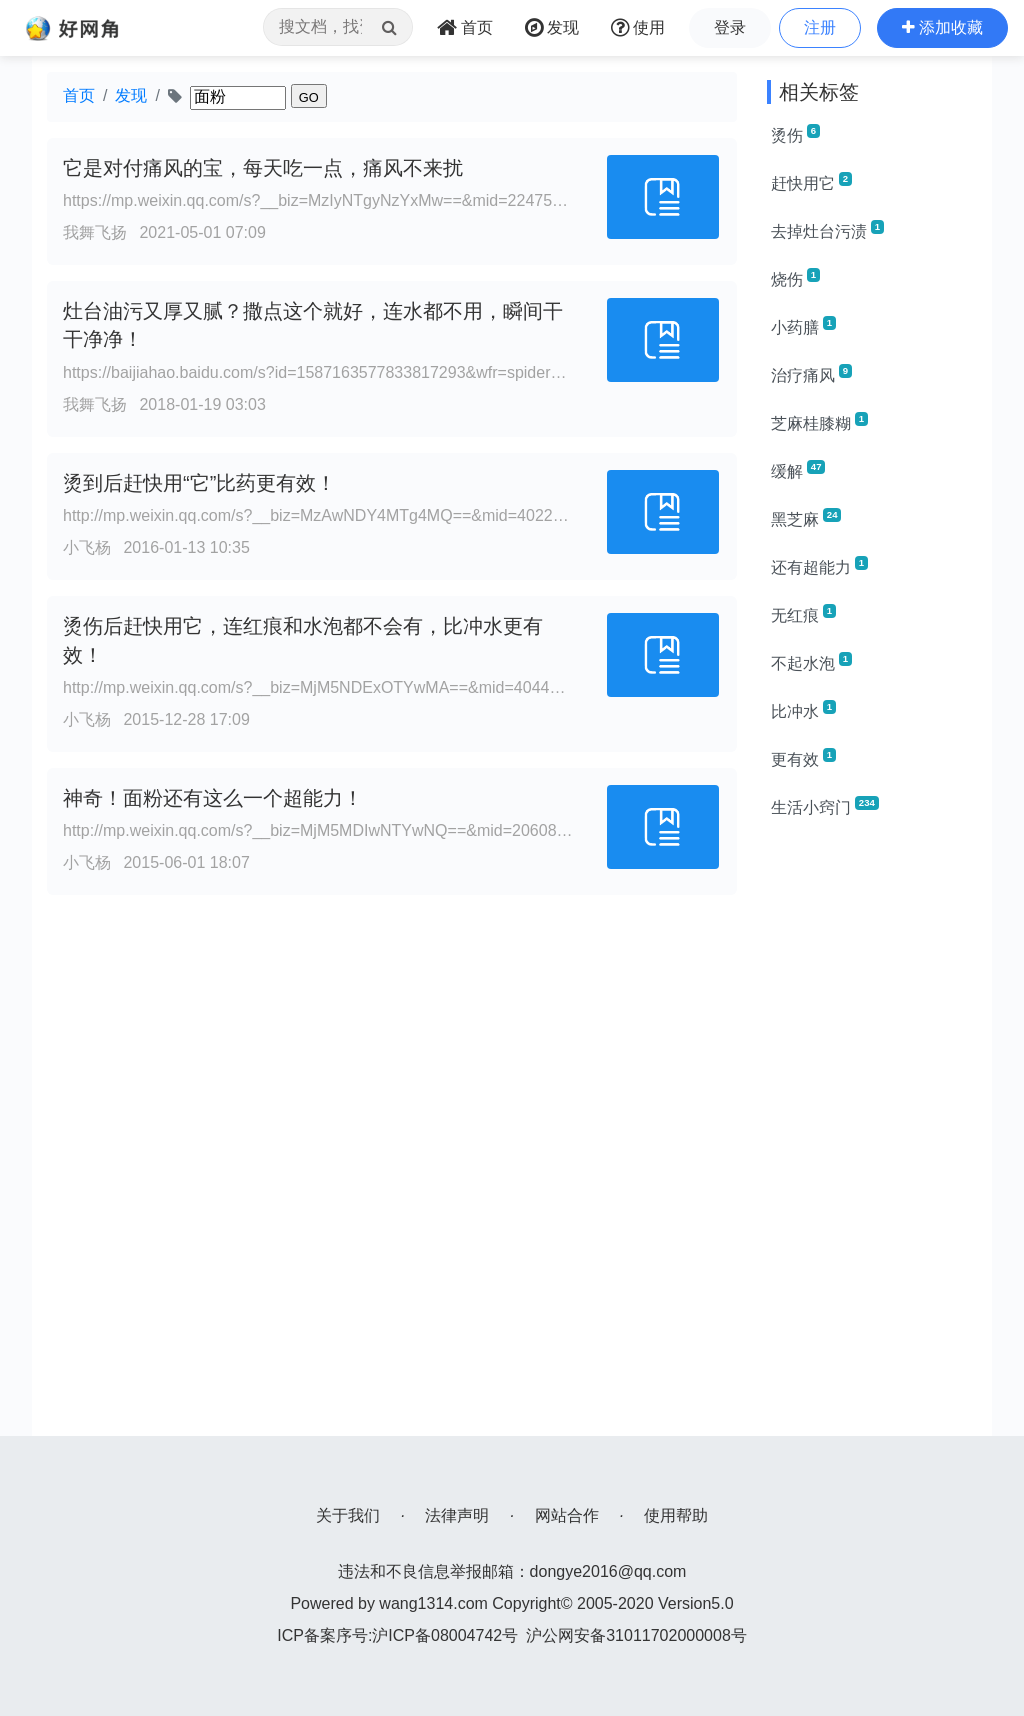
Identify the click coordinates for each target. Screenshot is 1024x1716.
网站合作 (567, 1515)
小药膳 (803, 326)
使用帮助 (676, 1515)
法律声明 (457, 1515)
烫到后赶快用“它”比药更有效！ (199, 483)
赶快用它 (811, 182)
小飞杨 (87, 547)
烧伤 (795, 278)
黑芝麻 (806, 518)
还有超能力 (819, 566)
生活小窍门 (825, 806)
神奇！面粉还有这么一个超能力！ (213, 798)
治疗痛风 (811, 374)
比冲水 (803, 710)
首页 (79, 95)
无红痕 (803, 614)
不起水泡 (811, 662)
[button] (942, 28)
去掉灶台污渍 (827, 230)
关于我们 (348, 1515)
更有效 (803, 758)
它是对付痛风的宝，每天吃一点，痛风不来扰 (263, 168)
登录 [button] (730, 27)
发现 (131, 95)
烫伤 (795, 134)
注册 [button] (820, 27)
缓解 (798, 470)
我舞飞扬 (95, 232)
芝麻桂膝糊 (819, 422)
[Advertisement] (872, 1136)
